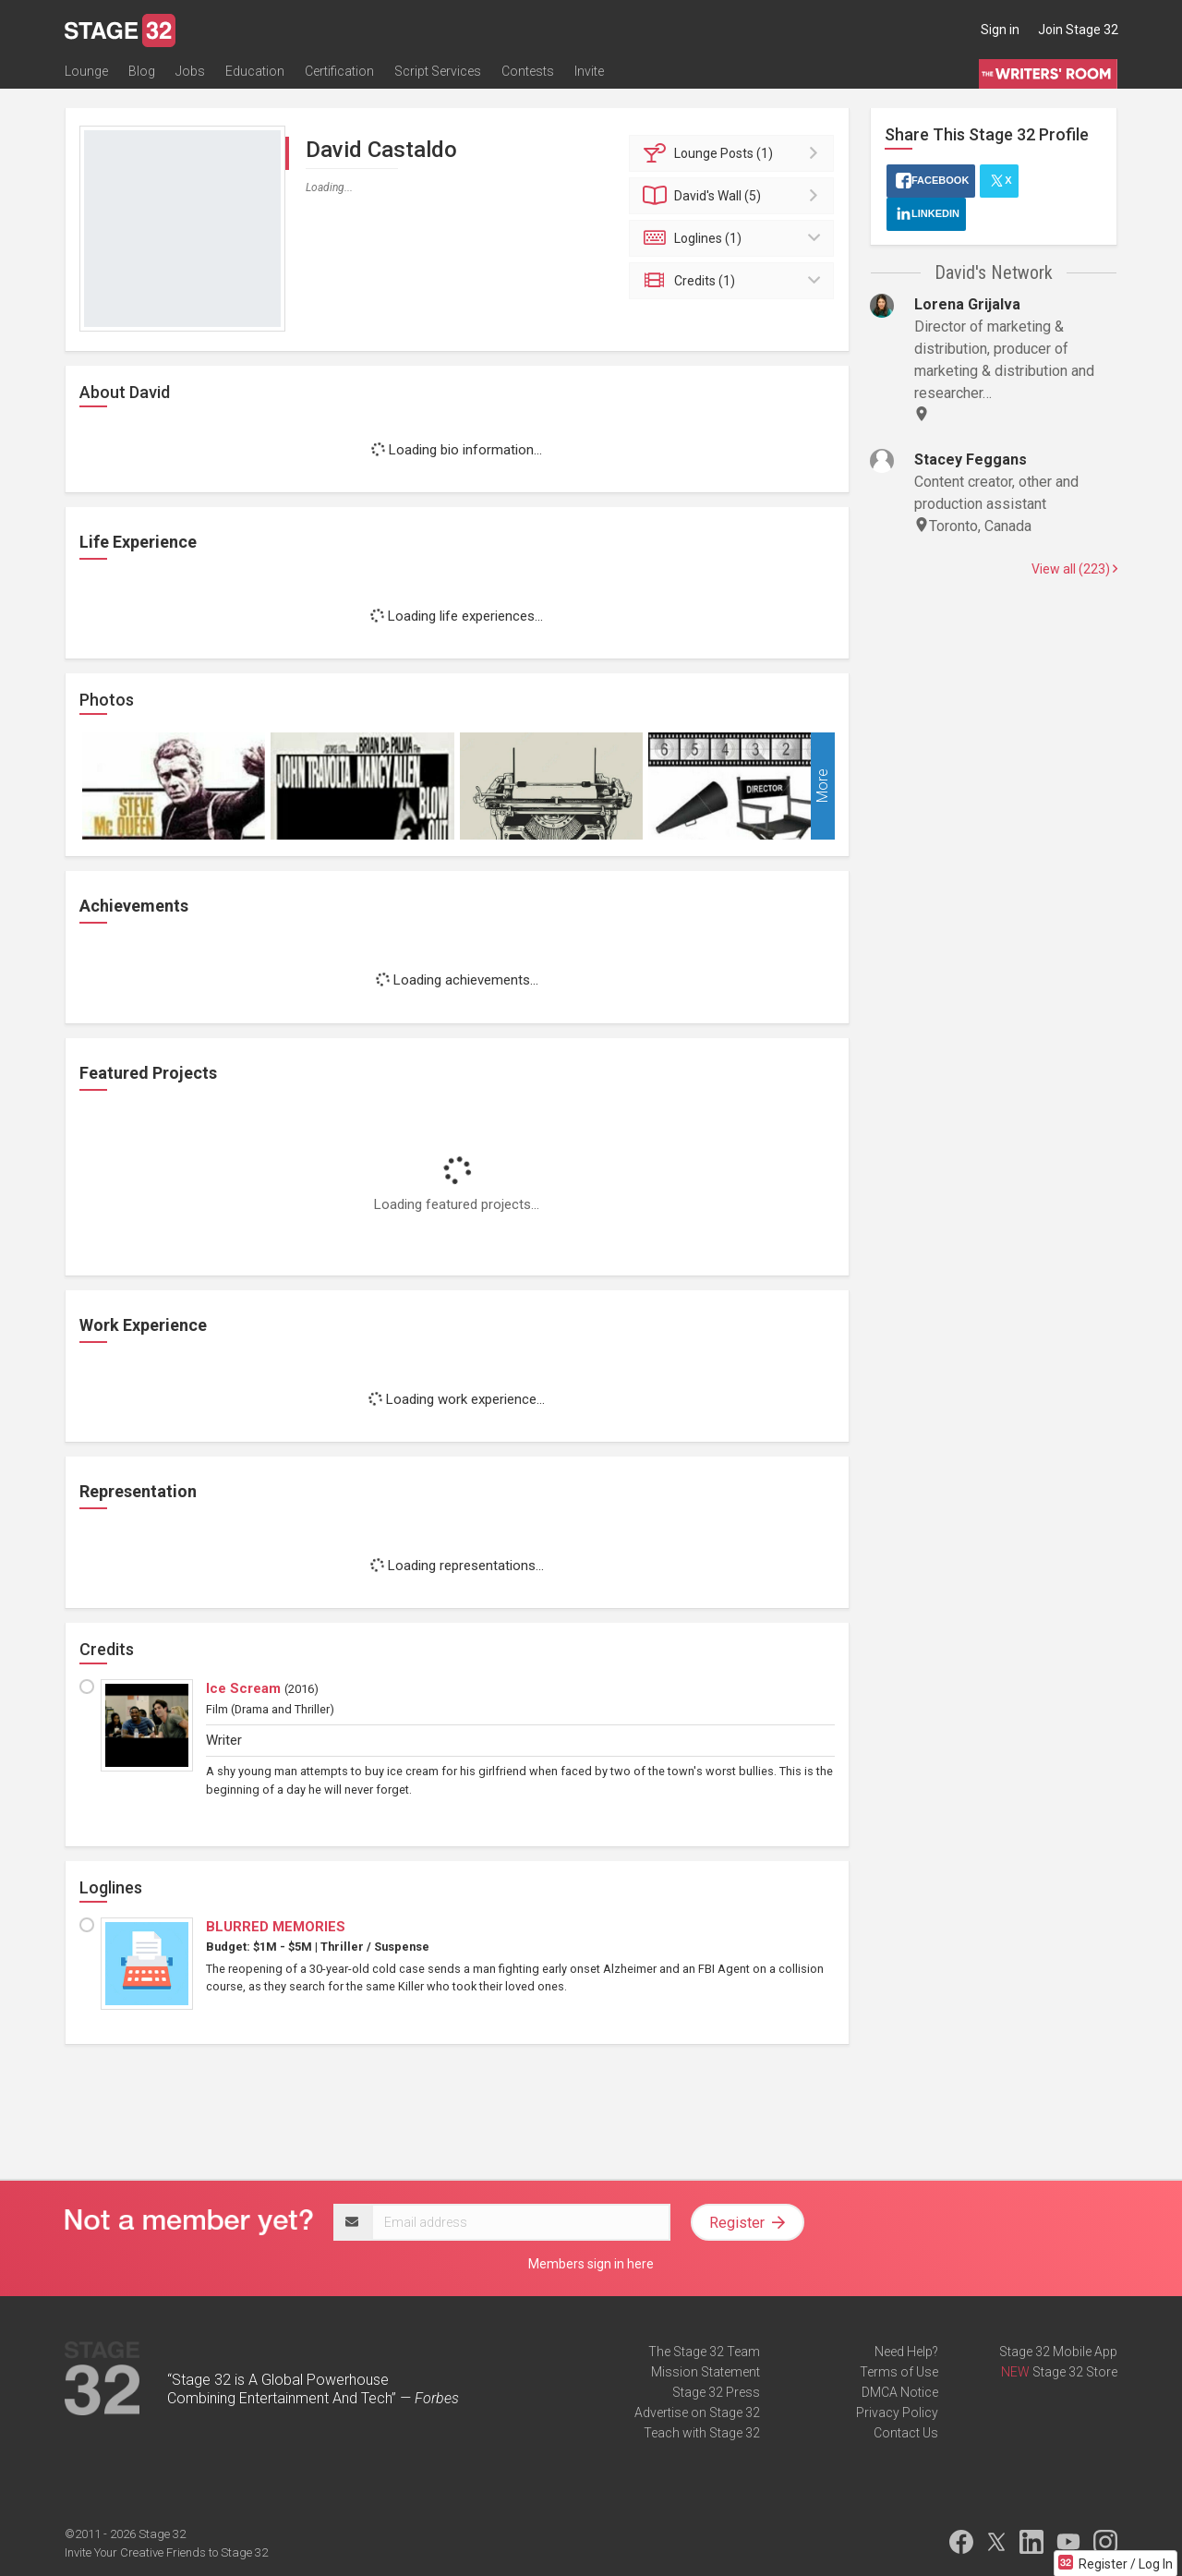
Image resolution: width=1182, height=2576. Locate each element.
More (822, 786)
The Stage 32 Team (704, 2351)
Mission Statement (705, 2371)
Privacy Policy (897, 2412)
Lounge (86, 71)
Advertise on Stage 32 (697, 2412)
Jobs (190, 71)
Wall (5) (734, 196)
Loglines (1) (734, 238)
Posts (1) (734, 153)
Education (254, 71)
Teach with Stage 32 (702, 2432)
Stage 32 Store (1074, 2371)
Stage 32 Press (716, 2392)
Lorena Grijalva (967, 304)
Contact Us (906, 2432)
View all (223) (1074, 569)
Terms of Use (899, 2371)
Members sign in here (591, 2263)
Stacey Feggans (970, 459)
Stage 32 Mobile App (1058, 2351)
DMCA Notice (900, 2392)
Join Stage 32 (1078, 29)
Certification (339, 71)
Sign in (1000, 29)
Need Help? (906, 2351)
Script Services (437, 71)
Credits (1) (734, 281)
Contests (527, 71)
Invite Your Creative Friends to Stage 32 (166, 2552)
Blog (141, 71)
